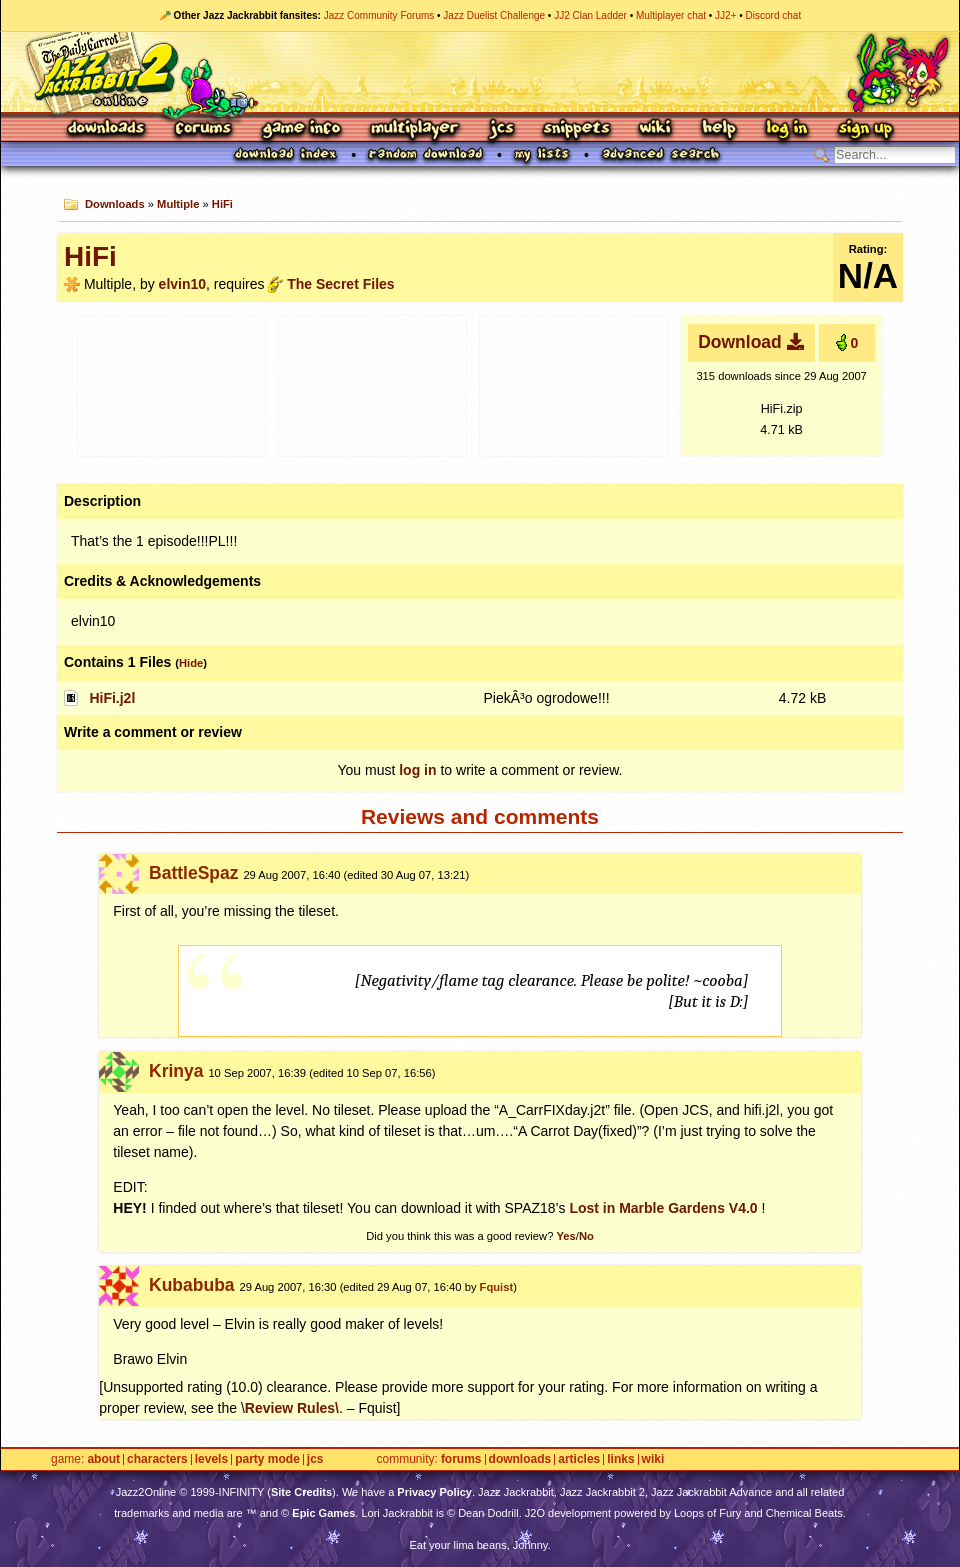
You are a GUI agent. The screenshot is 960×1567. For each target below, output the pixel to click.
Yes (565, 1236)
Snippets (577, 129)
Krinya (176, 1071)
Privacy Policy (434, 1492)
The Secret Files (340, 284)
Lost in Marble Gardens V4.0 (663, 1208)
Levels (211, 1459)
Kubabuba (192, 1285)
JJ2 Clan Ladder (590, 15)
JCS (501, 129)
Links (620, 1459)
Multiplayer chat (671, 15)
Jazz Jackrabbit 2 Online (479, 72)
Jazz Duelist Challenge (494, 15)
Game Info (301, 129)
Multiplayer (414, 129)
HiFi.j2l (112, 698)
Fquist (497, 1287)
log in (417, 770)
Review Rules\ (292, 1408)
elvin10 (182, 284)
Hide (191, 663)
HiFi (222, 204)
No (586, 1236)
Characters (157, 1459)
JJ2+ (725, 15)
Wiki (656, 129)
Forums (204, 129)
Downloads (107, 129)
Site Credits (301, 1492)
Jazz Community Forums (379, 15)
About (103, 1459)
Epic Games (323, 1513)
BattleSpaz (193, 873)
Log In (787, 129)
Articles (579, 1459)
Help (719, 129)
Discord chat (774, 15)
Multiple (178, 204)
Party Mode (267, 1459)
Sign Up (865, 129)
